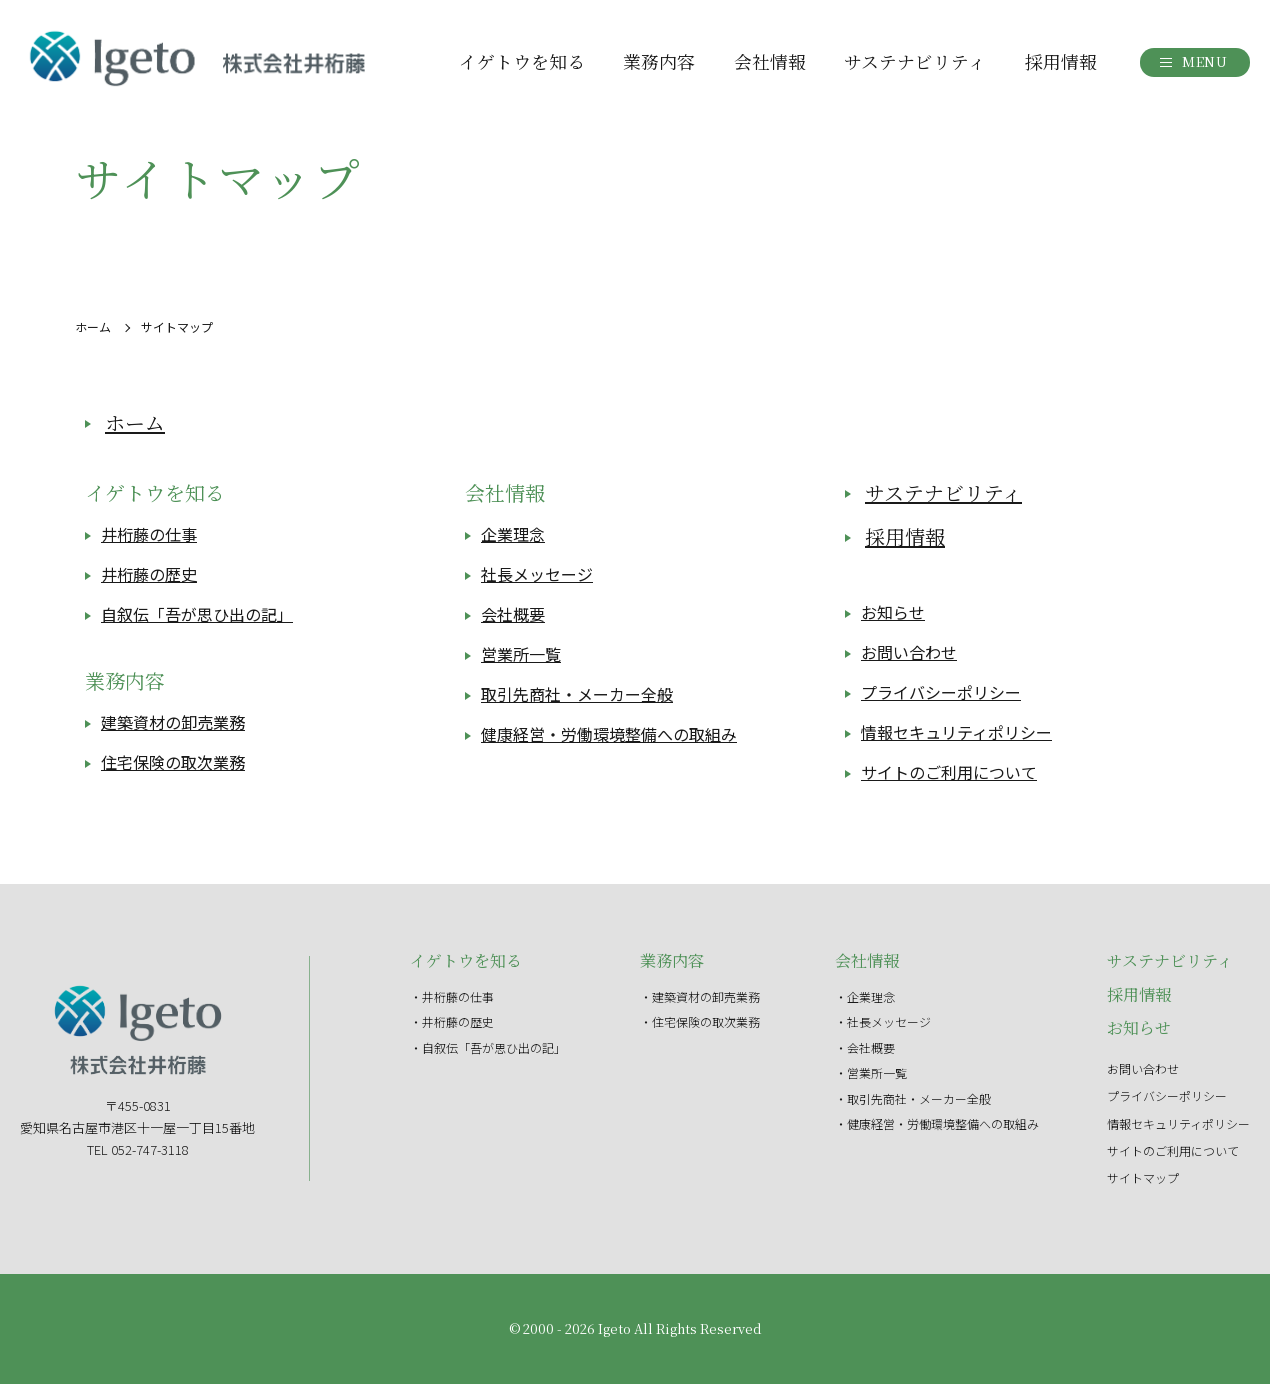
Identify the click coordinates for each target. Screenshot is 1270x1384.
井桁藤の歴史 (149, 575)
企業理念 (513, 535)
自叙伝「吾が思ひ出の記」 (197, 615)
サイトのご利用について (949, 773)
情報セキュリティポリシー (956, 733)
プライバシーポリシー (941, 693)
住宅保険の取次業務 (173, 763)
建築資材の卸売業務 (173, 723)
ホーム (93, 326)
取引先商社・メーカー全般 (577, 695)
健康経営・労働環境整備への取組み (609, 735)
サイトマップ (1143, 1177)
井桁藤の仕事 (149, 535)
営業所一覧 (521, 655)
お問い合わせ (909, 653)
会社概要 (513, 615)
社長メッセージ (537, 575)
